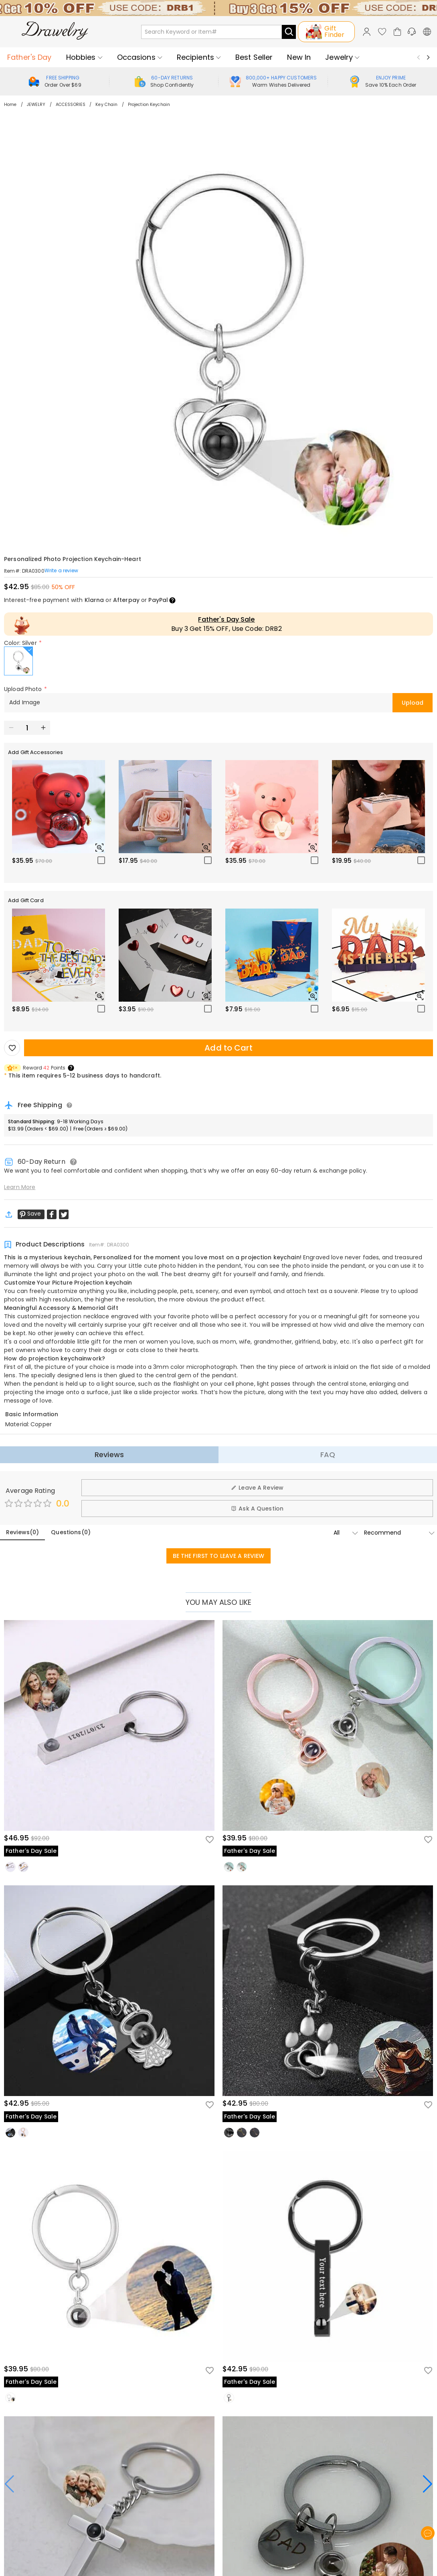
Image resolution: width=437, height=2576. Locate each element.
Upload (412, 702)
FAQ (327, 1455)
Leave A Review (257, 1488)
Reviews (109, 1455)
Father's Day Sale (226, 619)
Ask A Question (257, 1509)
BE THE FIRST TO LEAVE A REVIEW (219, 1556)
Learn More (19, 1187)
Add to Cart (228, 1047)
